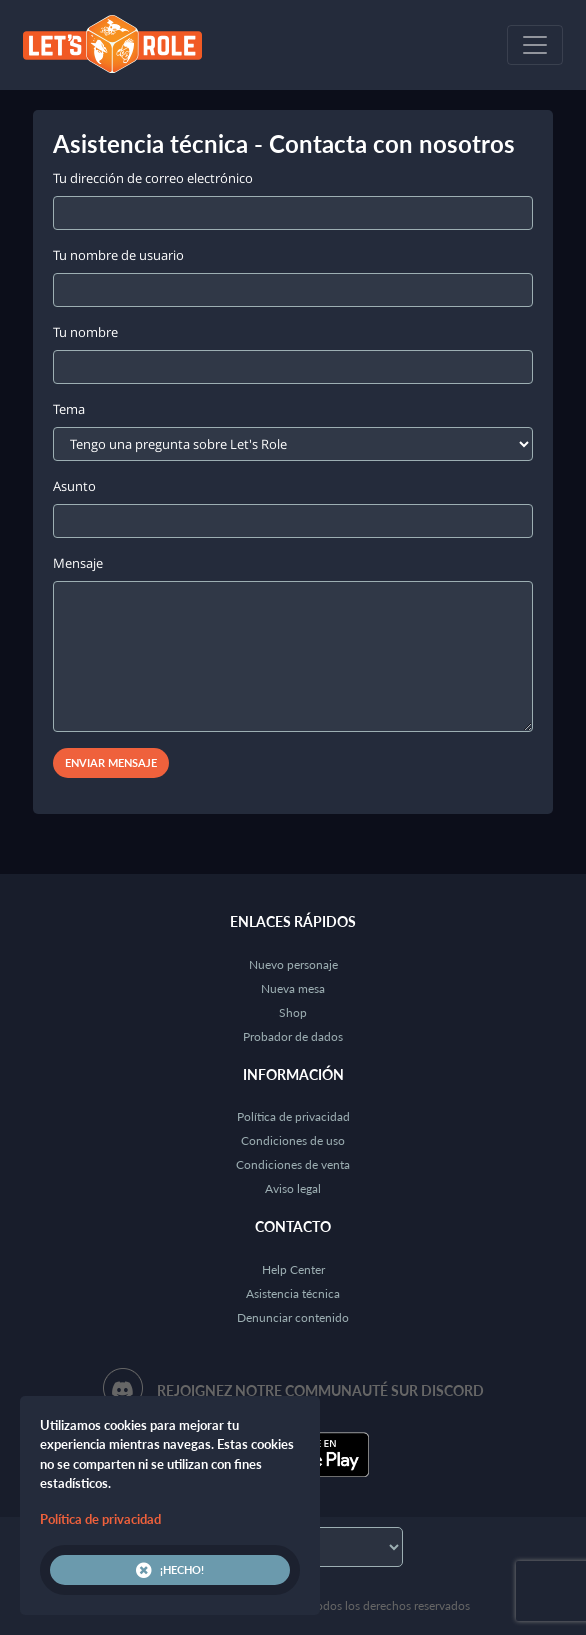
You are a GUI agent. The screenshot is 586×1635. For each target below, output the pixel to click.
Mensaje (78, 563)
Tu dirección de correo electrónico (153, 178)
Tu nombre (85, 332)
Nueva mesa (293, 988)
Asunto (74, 486)
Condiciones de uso (293, 1140)
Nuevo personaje (293, 964)
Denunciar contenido (293, 1317)
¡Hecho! (170, 1570)
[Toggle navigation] (535, 45)
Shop (293, 1012)
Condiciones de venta (293, 1164)
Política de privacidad (293, 1116)
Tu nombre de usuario (118, 255)
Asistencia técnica (293, 1293)
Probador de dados (293, 1036)
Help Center (293, 1269)
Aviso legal (293, 1188)
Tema (69, 409)
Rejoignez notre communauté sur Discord (320, 1390)
